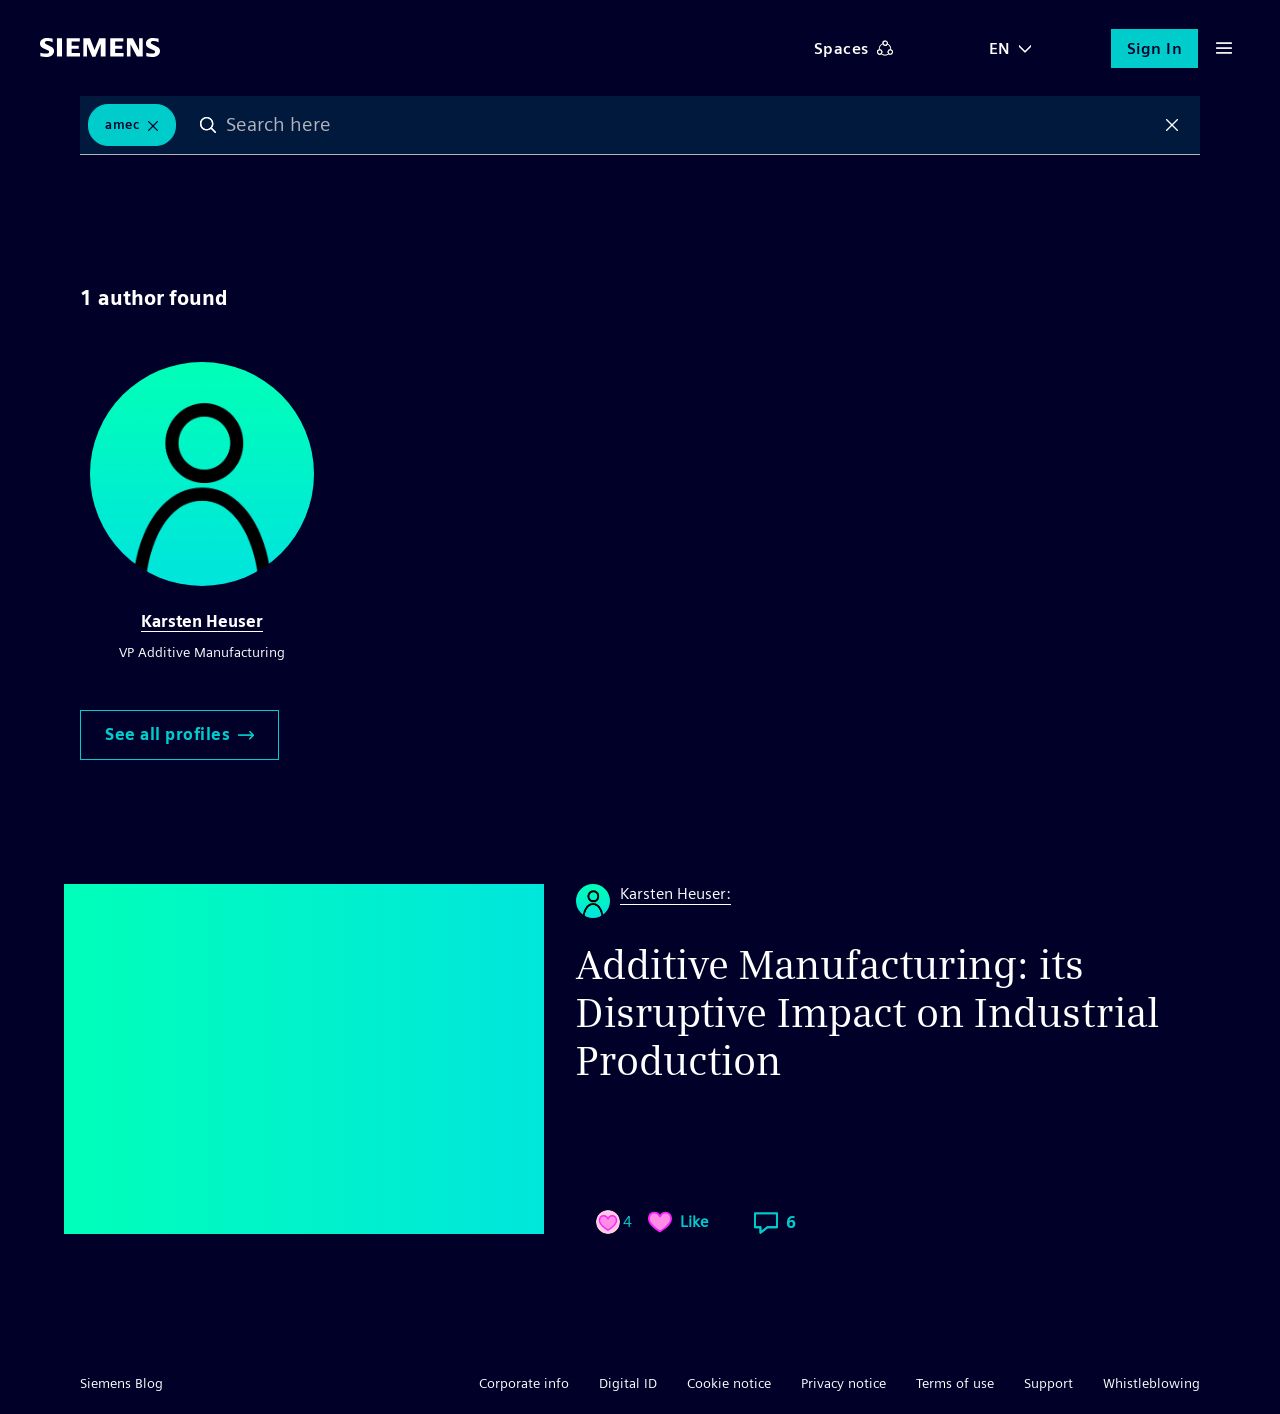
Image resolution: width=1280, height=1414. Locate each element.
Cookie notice (729, 1383)
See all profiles (179, 734)
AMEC (122, 124)
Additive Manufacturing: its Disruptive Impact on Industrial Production (867, 1013)
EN (1000, 48)
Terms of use (955, 1383)
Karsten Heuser (202, 621)
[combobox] (690, 125)
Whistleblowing (1151, 1383)
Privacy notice (843, 1383)
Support (1048, 1383)
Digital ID (628, 1383)
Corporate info (524, 1383)
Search (208, 125)
